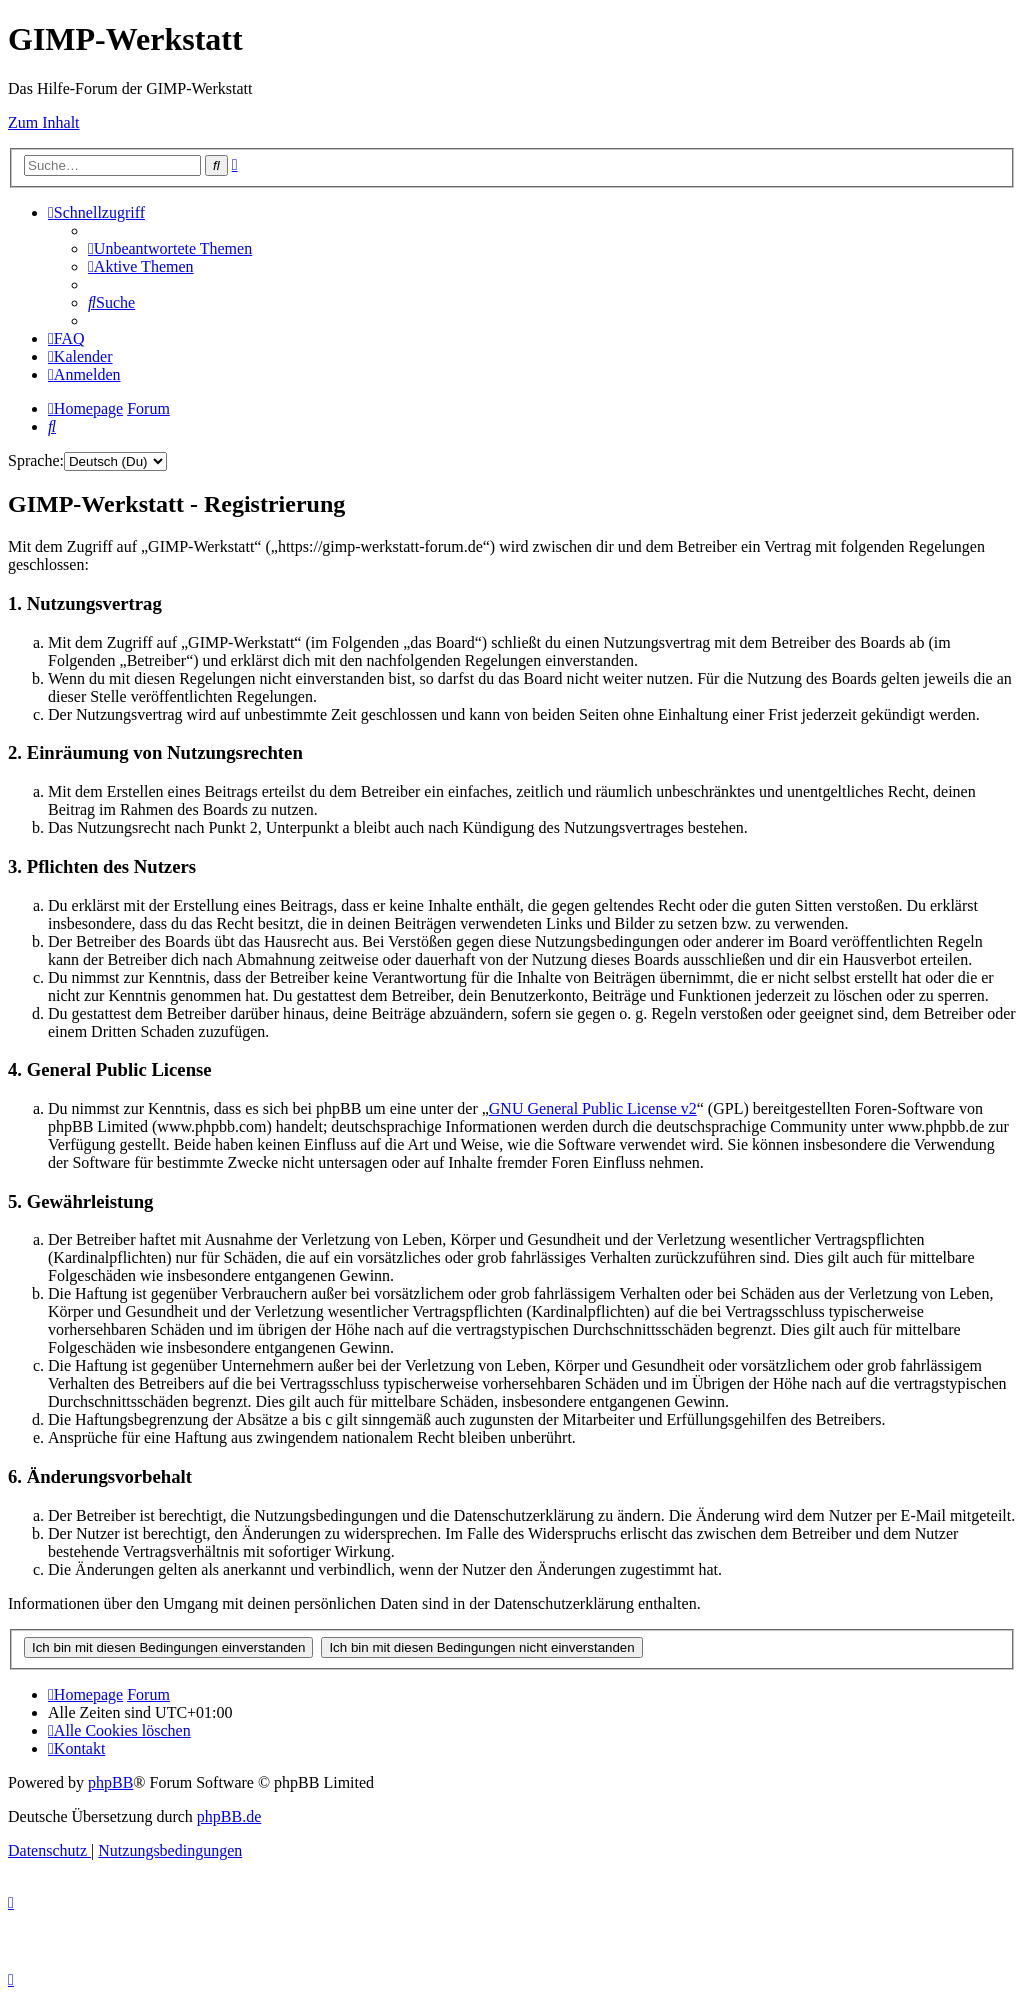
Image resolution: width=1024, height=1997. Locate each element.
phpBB (110, 1782)
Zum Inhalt (44, 122)
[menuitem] (170, 248)
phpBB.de (229, 1816)
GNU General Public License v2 (593, 1108)
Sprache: (36, 460)
